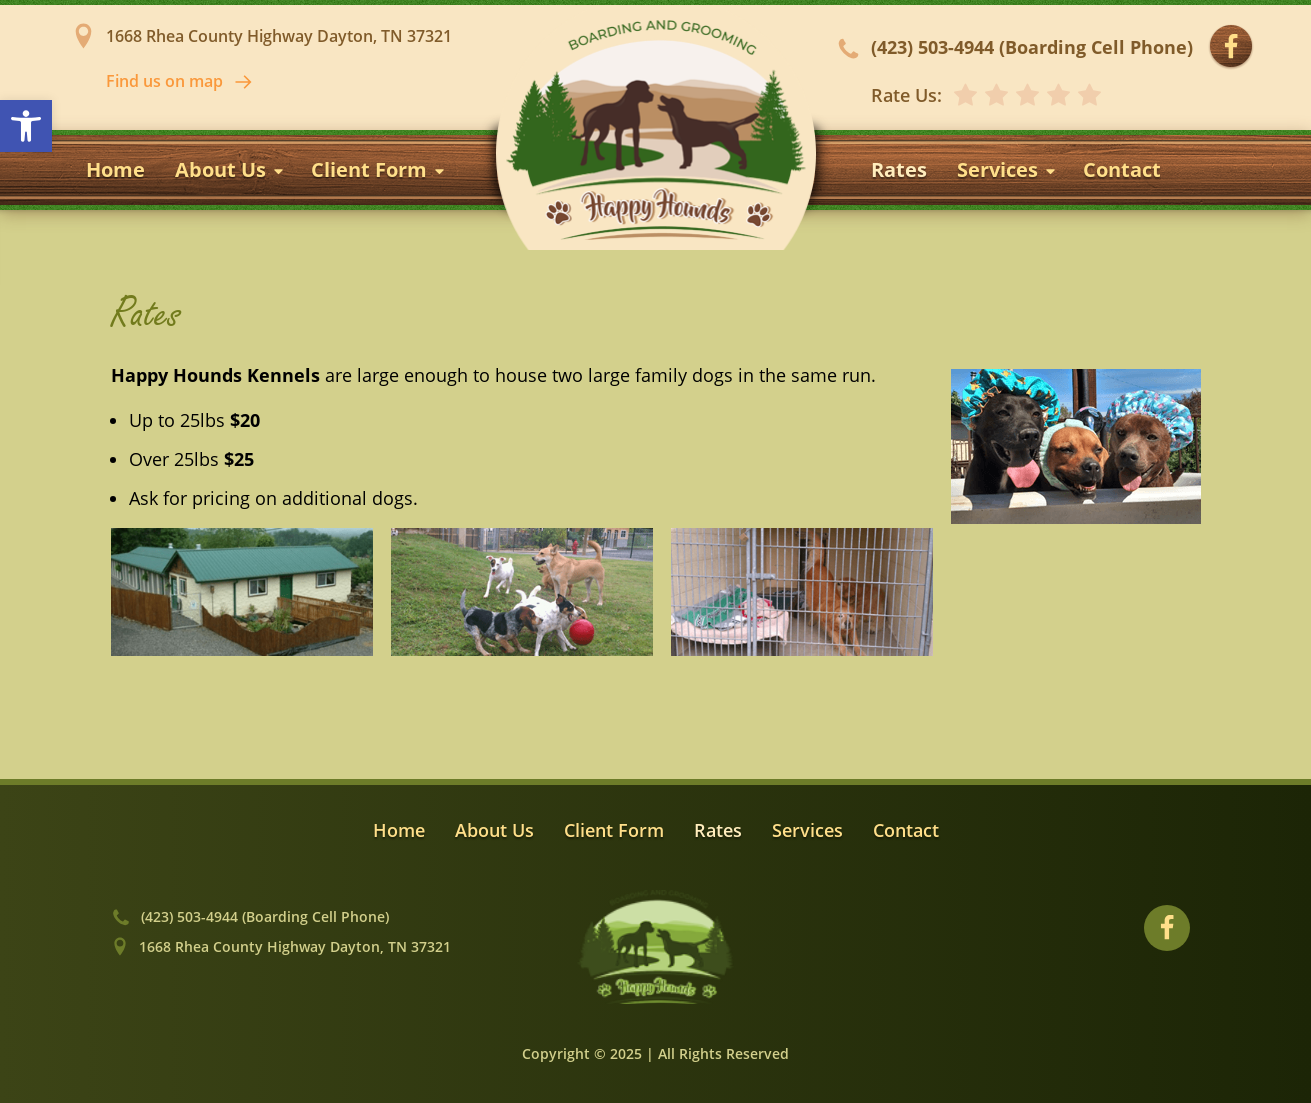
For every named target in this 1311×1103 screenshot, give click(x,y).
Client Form (379, 169)
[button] (26, 126)
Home (115, 169)
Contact (1122, 169)
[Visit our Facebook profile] (1231, 47)
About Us (230, 169)
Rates (899, 169)
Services (1007, 169)
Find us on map (180, 81)
